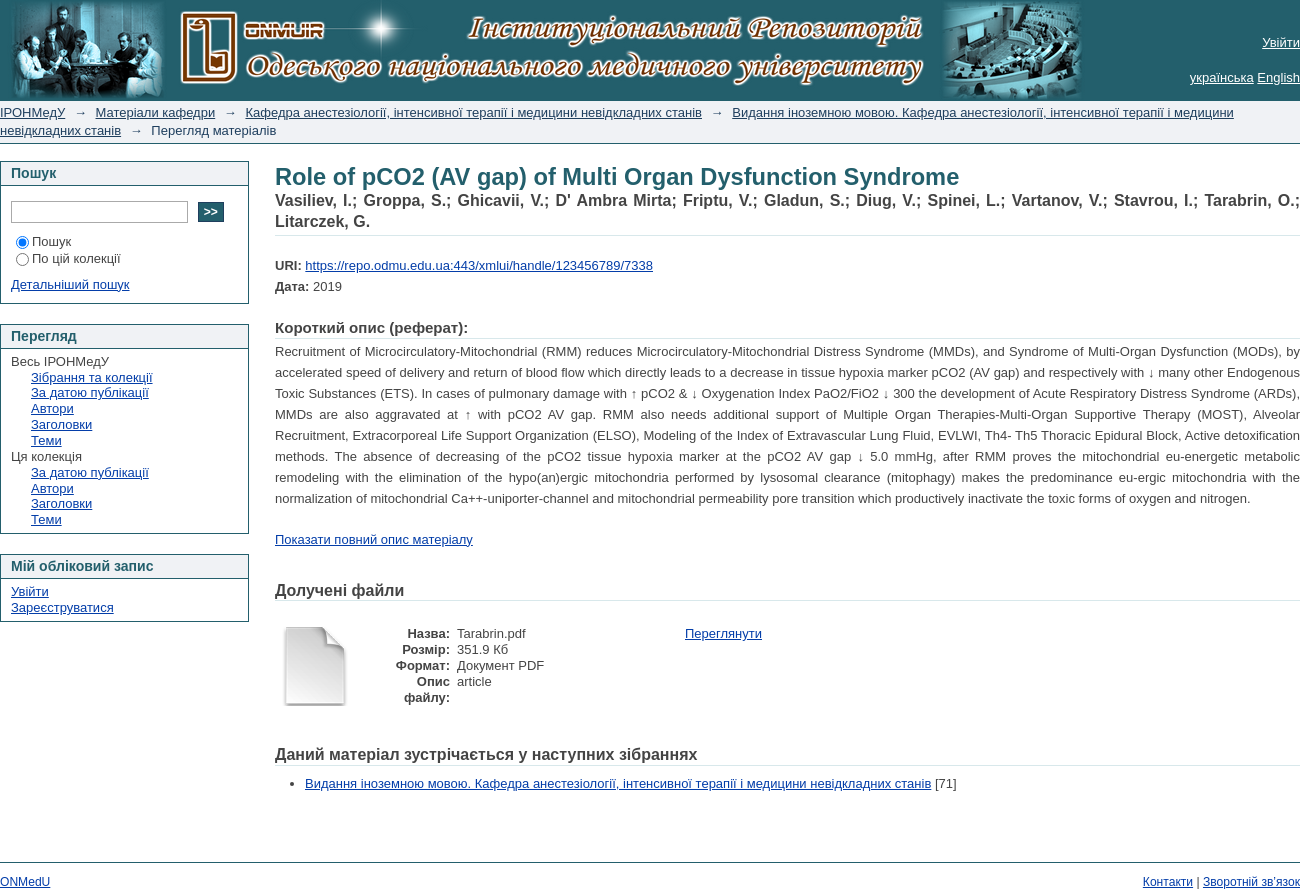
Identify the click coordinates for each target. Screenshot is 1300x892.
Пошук (43, 241)
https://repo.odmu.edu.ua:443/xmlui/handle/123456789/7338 (479, 265)
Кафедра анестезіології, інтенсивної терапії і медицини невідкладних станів (473, 112)
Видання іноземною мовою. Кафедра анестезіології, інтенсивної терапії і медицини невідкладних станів (618, 783)
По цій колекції (68, 258)
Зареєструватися (62, 607)
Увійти (1281, 42)
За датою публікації (90, 392)
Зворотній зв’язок (1251, 882)
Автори (52, 408)
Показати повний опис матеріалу (374, 539)
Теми (46, 440)
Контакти (1168, 882)
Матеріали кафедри (156, 112)
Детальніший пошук (70, 284)
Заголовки (61, 424)
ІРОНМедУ (32, 112)
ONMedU (25, 882)
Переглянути (723, 633)
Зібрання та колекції (92, 377)
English (1278, 77)
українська (1222, 77)
